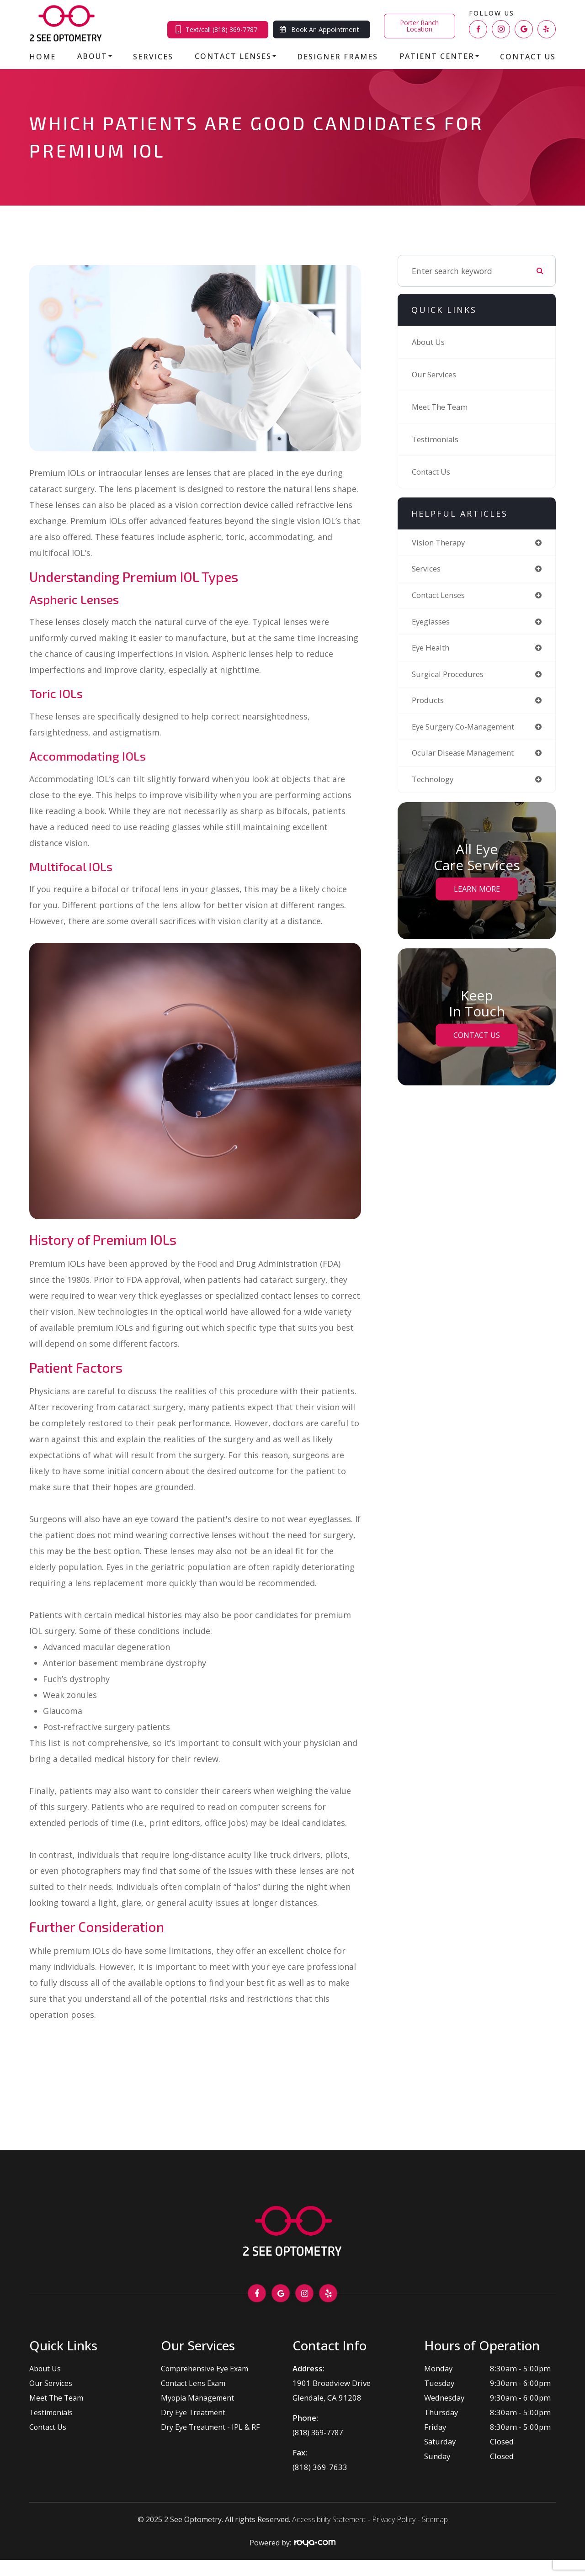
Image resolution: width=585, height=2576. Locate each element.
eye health (432, 649)
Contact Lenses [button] (235, 56)
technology (433, 783)
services (427, 569)
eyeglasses (432, 623)
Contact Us (528, 57)
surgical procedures (449, 676)
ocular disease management (467, 756)
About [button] (94, 56)
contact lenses (441, 596)
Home (42, 57)
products (428, 703)
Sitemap (435, 2519)
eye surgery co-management (467, 730)
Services (153, 57)
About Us (429, 342)
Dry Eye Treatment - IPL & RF (211, 2427)
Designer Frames (337, 57)
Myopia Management (198, 2397)
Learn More (477, 894)
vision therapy (440, 542)
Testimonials (436, 439)
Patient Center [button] (439, 56)
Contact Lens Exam (194, 2383)
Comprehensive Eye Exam (206, 2368)
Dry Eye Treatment (194, 2412)
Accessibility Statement (329, 2519)
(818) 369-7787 (319, 2432)
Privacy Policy (393, 2519)
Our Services (435, 374)
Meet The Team (442, 407)
